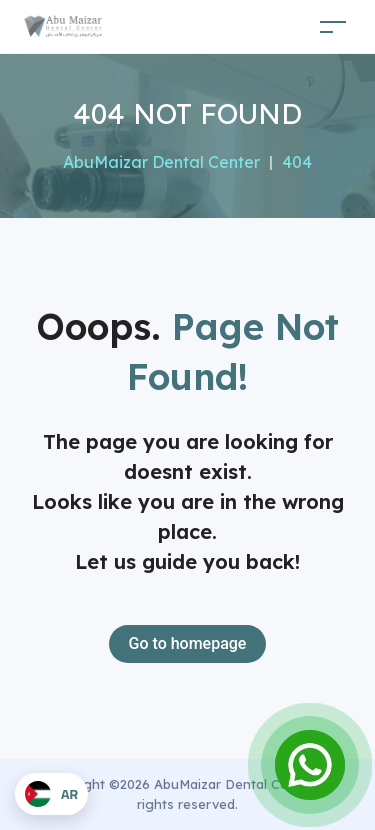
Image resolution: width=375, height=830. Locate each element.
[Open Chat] (310, 765)
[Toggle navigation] (333, 26)
